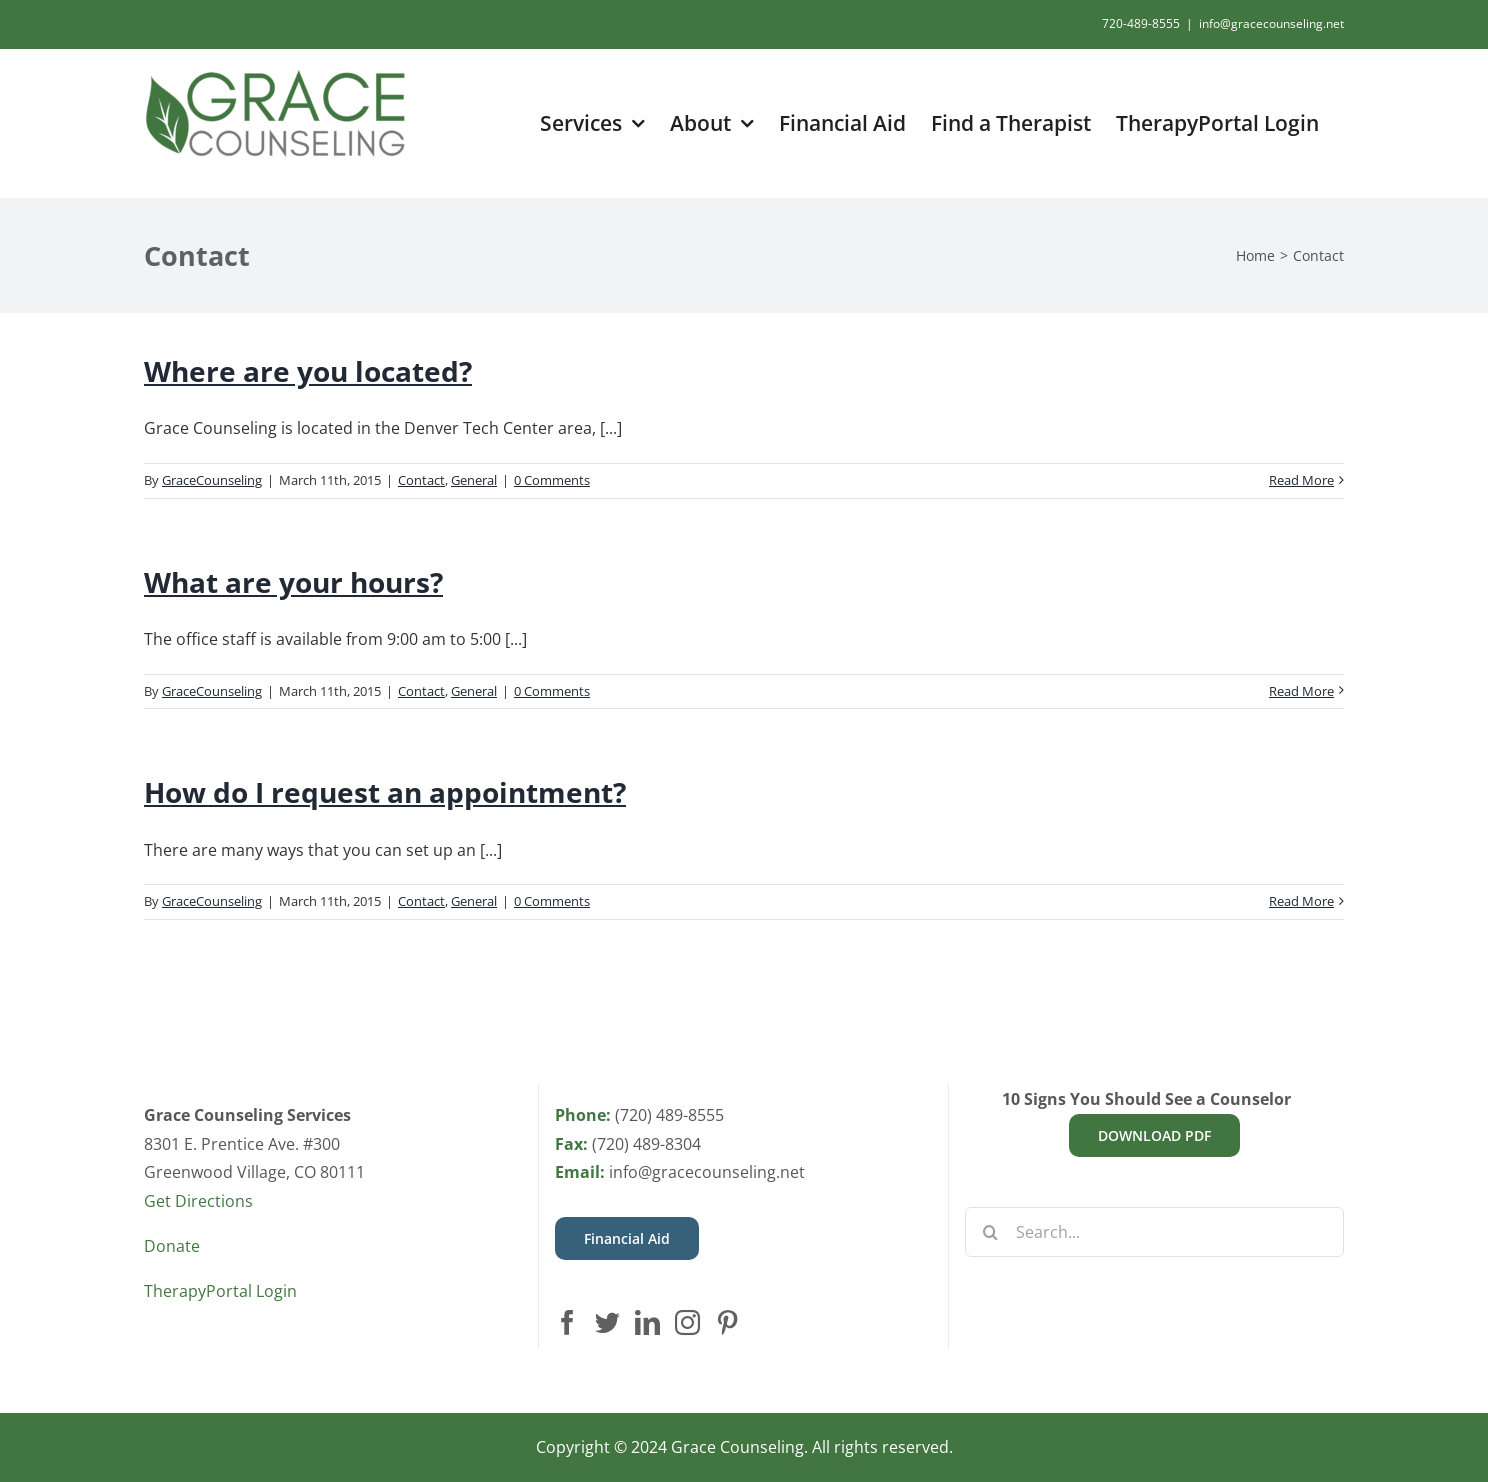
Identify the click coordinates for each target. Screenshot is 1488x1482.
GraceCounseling (212, 480)
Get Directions (198, 1201)
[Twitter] (607, 1322)
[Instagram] (687, 1322)
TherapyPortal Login (220, 1291)
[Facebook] (567, 1322)
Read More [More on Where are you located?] (1301, 480)
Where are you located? (308, 371)
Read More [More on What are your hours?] (1301, 691)
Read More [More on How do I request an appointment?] (1301, 901)
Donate (172, 1246)
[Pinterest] (727, 1322)
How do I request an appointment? (385, 792)
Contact (421, 480)
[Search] (990, 1232)
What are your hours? (293, 582)
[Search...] (1154, 1232)
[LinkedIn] (647, 1322)
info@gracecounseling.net (1271, 23)
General (474, 480)
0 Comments (552, 480)
